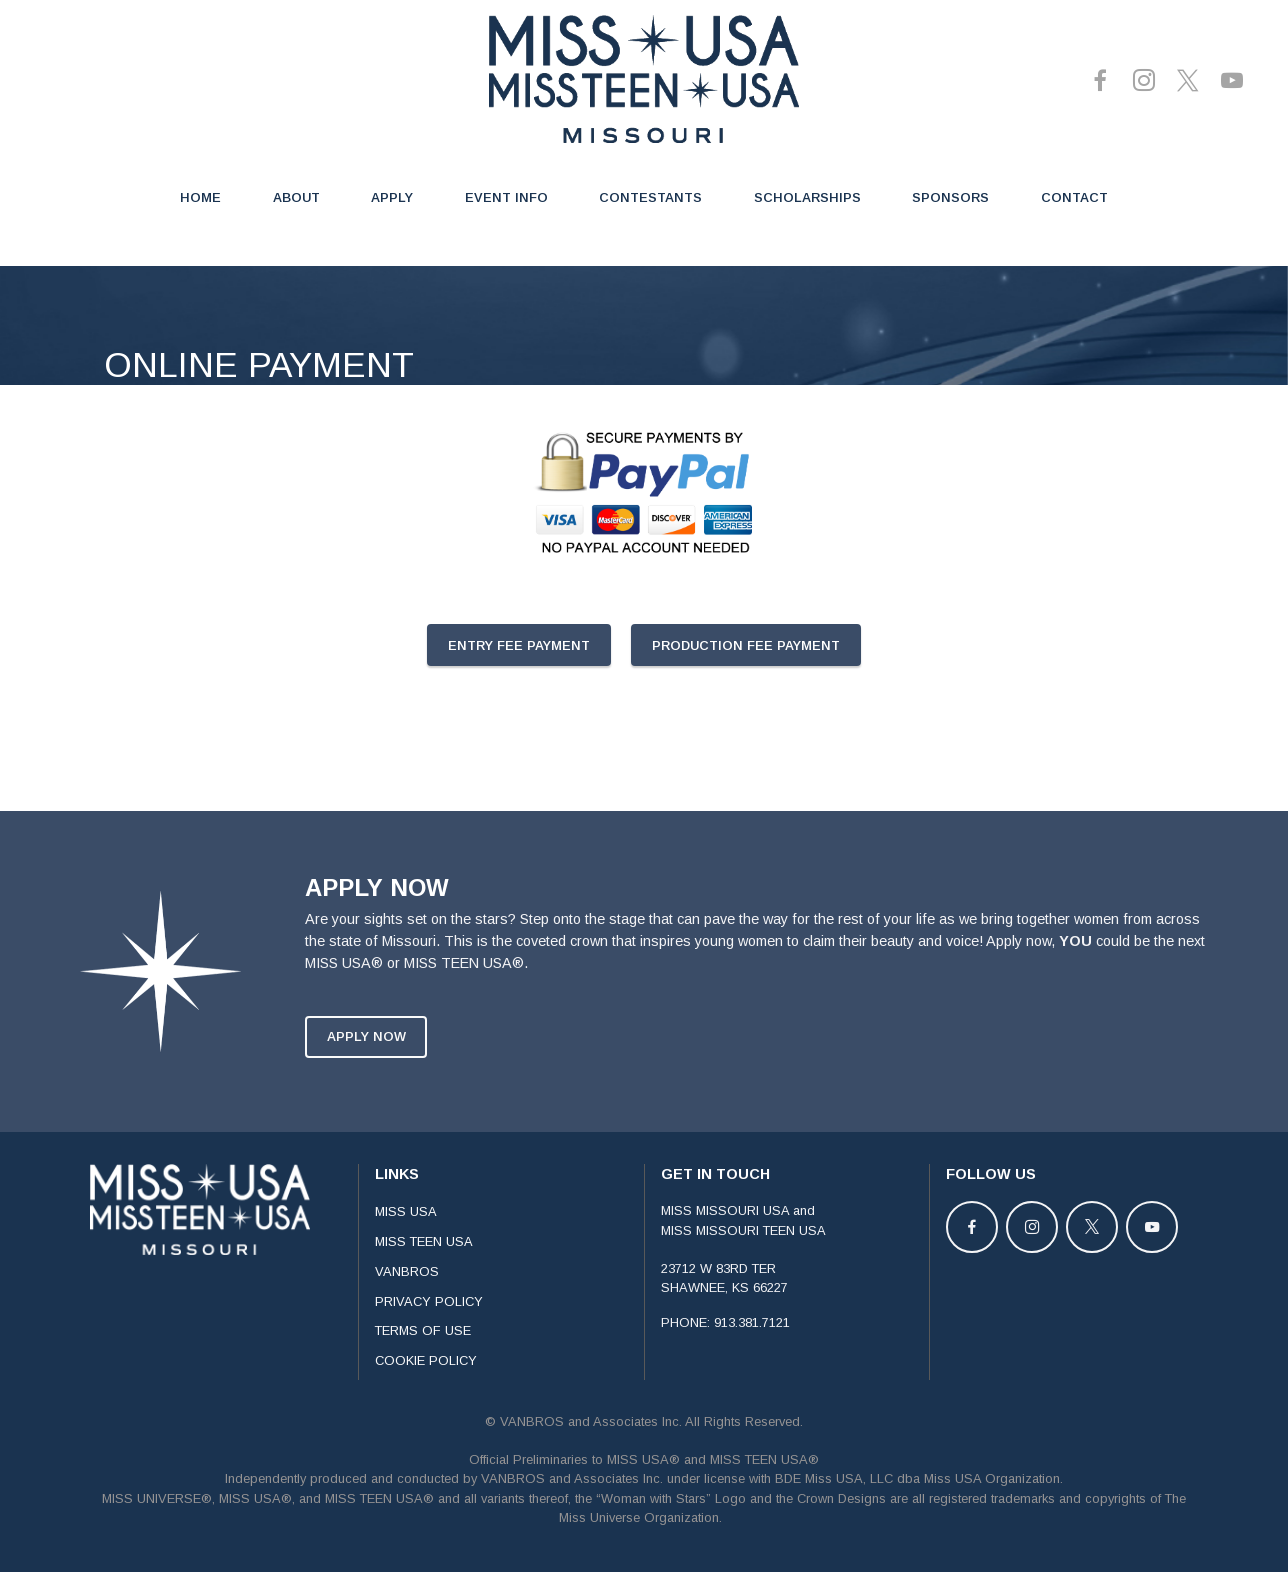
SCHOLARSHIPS (807, 197)
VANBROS (407, 1295)
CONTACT (1074, 197)
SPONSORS (950, 197)
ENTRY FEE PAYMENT (519, 645)
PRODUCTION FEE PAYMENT (746, 645)
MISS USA (406, 1235)
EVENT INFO (506, 197)
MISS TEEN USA (424, 1265)
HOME (200, 197)
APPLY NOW (366, 1060)
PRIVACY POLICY (429, 1324)
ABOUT (296, 197)
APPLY (392, 197)
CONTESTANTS (650, 197)
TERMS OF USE (423, 1354)
